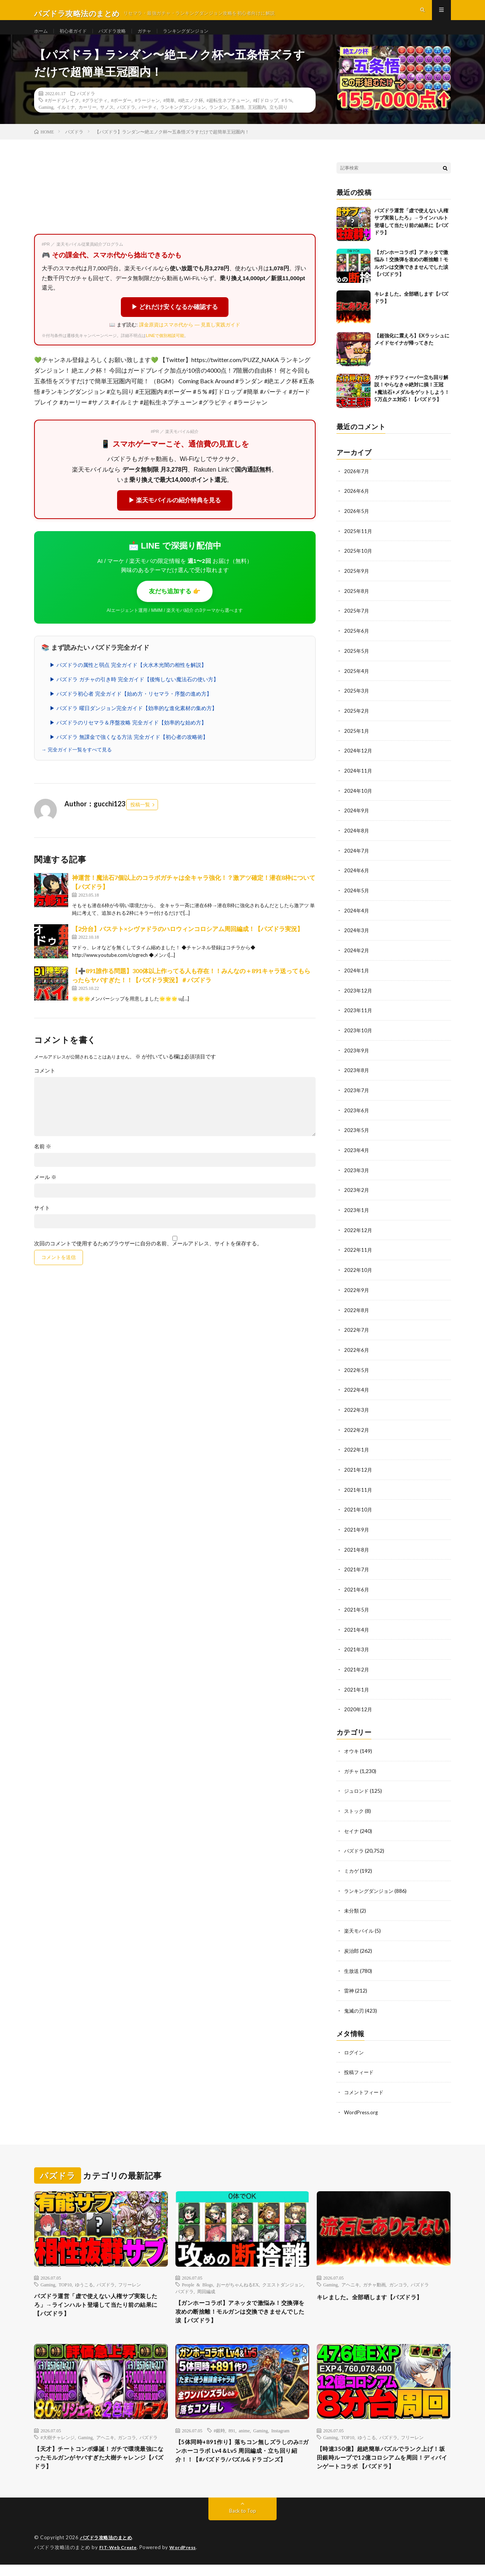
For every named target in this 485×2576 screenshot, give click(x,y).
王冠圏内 (257, 121)
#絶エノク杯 (190, 115)
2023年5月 (357, 1136)
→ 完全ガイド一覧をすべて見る (76, 764)
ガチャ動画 (374, 2278)
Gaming (46, 121)
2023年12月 (358, 998)
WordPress (187, 2559)
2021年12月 (358, 1471)
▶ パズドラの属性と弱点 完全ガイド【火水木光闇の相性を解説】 (128, 680)
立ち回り (278, 121)
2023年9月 (357, 1057)
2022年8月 (357, 1314)
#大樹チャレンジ (58, 2435)
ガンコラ (398, 2278)
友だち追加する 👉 (174, 606)
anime (244, 2428)
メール (45, 1192)
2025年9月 (357, 584)
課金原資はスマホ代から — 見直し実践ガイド (189, 339)
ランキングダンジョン (203, 37)
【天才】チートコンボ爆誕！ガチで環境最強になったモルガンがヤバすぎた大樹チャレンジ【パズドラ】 (100, 2457)
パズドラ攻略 (121, 37)
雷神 (349, 1986)
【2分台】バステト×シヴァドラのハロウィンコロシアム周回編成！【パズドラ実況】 (187, 943)
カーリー (87, 121)
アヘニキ (350, 2278)
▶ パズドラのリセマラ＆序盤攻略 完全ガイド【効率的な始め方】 (128, 737)
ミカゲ (352, 1867)
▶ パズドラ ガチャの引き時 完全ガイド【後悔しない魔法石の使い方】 (134, 694)
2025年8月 (357, 604)
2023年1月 (357, 1215)
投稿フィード (360, 2066)
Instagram (280, 2428)
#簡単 (169, 115)
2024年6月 (357, 880)
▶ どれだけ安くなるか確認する (174, 321)
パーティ (148, 121)
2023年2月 (357, 1195)
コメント (44, 1085)
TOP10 (65, 2278)
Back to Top (242, 2523)
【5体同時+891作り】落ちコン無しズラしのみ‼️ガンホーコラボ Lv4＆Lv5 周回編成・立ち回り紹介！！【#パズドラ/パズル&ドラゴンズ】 (241, 2455)
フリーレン (129, 2278)
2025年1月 (357, 742)
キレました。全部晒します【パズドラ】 (380, 2290)
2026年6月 (357, 505)
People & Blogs (197, 2278)
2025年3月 (357, 702)
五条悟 (237, 121)
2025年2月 (357, 722)
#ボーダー (121, 115)
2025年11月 (358, 545)
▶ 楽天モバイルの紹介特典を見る (174, 515)
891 (231, 2428)
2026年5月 (357, 525)
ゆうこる (84, 2278)
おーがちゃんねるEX (237, 2278)
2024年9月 (357, 821)
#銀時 (219, 2428)
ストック (354, 1808)
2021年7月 (357, 1570)
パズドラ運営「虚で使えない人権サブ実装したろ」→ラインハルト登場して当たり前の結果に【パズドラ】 (100, 2300)
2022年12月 (358, 1235)
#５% (287, 115)
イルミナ (66, 121)
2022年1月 (357, 1452)
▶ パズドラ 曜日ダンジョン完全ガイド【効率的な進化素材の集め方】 (133, 723)
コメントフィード (365, 2086)
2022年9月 (357, 1294)
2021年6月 (357, 1590)
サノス (107, 121)
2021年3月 (357, 1649)
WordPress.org (362, 2106)
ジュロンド (357, 1789)
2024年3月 (357, 939)
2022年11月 (358, 1254)
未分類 (352, 1907)
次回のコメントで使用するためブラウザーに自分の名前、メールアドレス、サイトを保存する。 (148, 1258)
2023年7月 (357, 1097)
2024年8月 (357, 840)
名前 (42, 1161)
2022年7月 (357, 1333)
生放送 (352, 1966)
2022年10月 (358, 1274)
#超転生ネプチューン (228, 115)
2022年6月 (357, 1353)
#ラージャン (147, 115)
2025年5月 (357, 663)
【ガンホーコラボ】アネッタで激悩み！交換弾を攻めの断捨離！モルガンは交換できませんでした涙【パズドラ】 (242, 2307)
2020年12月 (358, 1708)
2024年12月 (358, 762)
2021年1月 (357, 1688)
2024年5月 (357, 900)
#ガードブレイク (62, 115)
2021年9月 (357, 1530)
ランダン (218, 121)
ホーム (42, 37)
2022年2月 (357, 1432)
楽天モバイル (360, 1927)
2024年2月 (357, 959)
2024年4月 (357, 919)
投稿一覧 (140, 820)
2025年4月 (357, 683)
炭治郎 (352, 1946)
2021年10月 (358, 1511)
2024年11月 (358, 781)
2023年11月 (358, 1018)
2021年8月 (357, 1550)
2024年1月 (357, 978)
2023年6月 (357, 1116)
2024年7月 (357, 860)
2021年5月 (357, 1609)
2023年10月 (358, 1038)
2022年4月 (357, 1392)
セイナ (352, 1828)
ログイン (354, 2047)
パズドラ (86, 108)
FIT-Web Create (119, 2559)
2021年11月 (358, 1491)
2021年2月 (357, 1668)
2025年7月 (357, 624)
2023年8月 (357, 1077)
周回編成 (206, 2285)
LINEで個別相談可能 (165, 350)
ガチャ (157, 37)
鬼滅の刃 (354, 2005)
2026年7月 (357, 486)
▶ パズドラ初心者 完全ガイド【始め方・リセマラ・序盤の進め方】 (131, 709)
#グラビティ (95, 115)
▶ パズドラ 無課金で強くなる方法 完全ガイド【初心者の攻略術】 (129, 752)
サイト (42, 1222)
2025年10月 (358, 564)
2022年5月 (357, 1373)
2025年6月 (357, 643)
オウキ (352, 1749)
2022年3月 (357, 1412)
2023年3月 (357, 1176)
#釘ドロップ (265, 115)
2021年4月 (357, 1629)
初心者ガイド (78, 37)
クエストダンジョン (282, 2278)
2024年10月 (358, 801)
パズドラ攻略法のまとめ (108, 2549)
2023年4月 (357, 1156)
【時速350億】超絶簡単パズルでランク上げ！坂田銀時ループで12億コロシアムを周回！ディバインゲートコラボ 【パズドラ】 (382, 2462)
